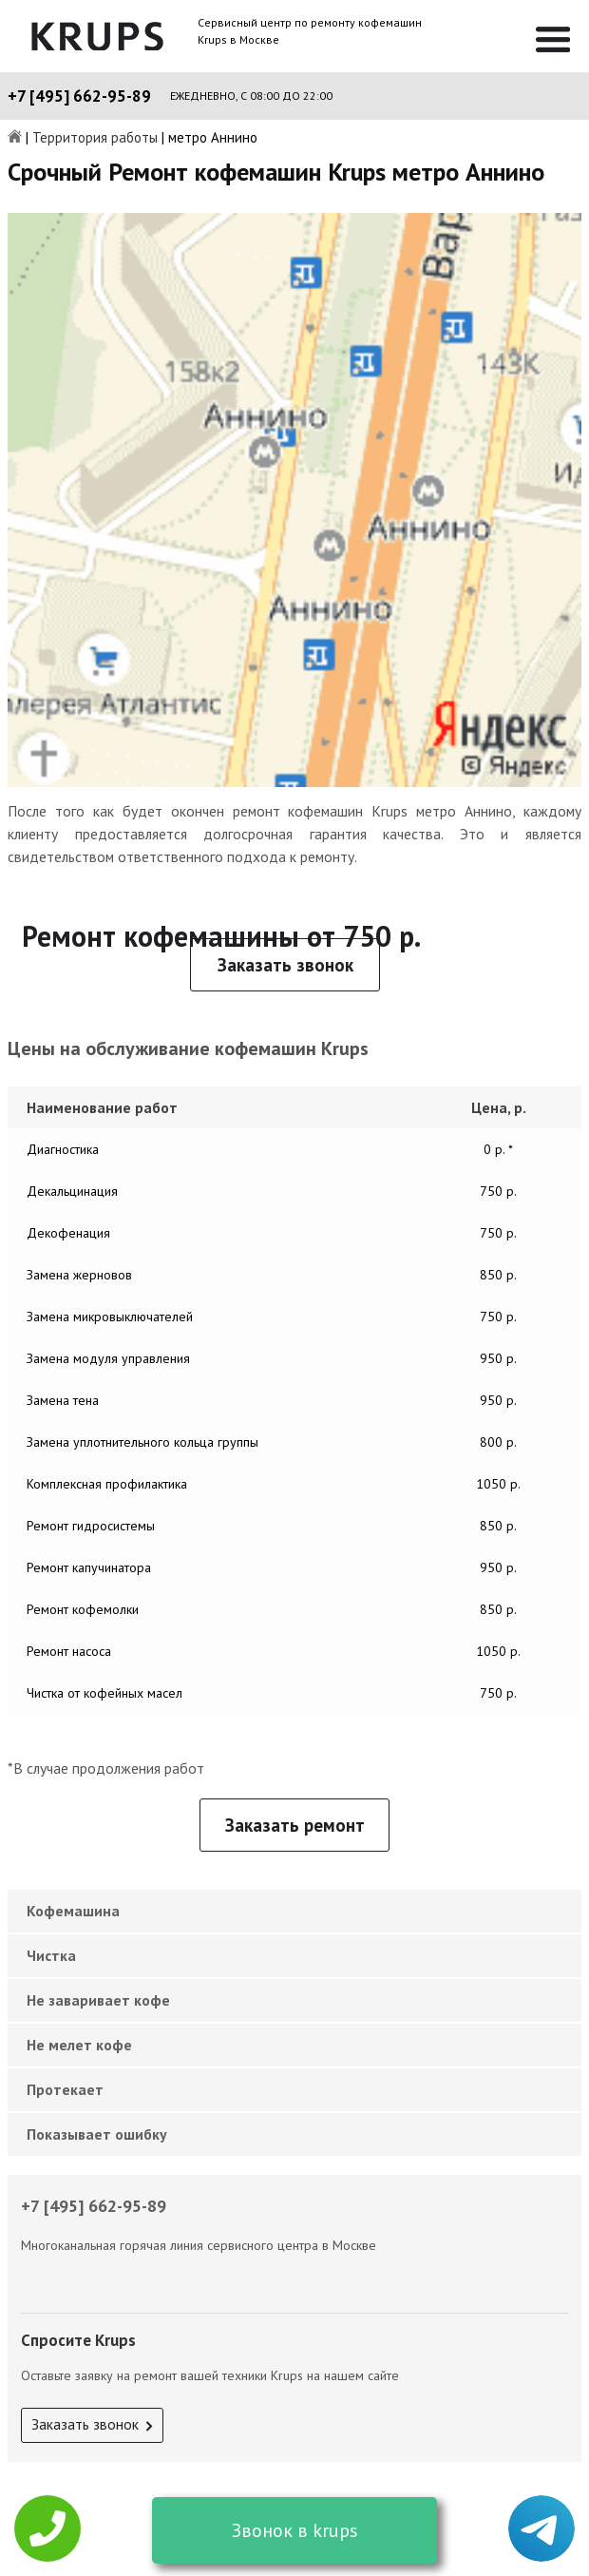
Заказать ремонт (295, 1825)
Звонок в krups (295, 2530)
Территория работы (95, 138)
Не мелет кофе (79, 2044)
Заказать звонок (285, 964)
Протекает (65, 2089)
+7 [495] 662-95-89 (79, 96)
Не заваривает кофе (98, 1999)
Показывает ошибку (97, 2133)
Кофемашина (73, 1910)
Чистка (51, 1955)
